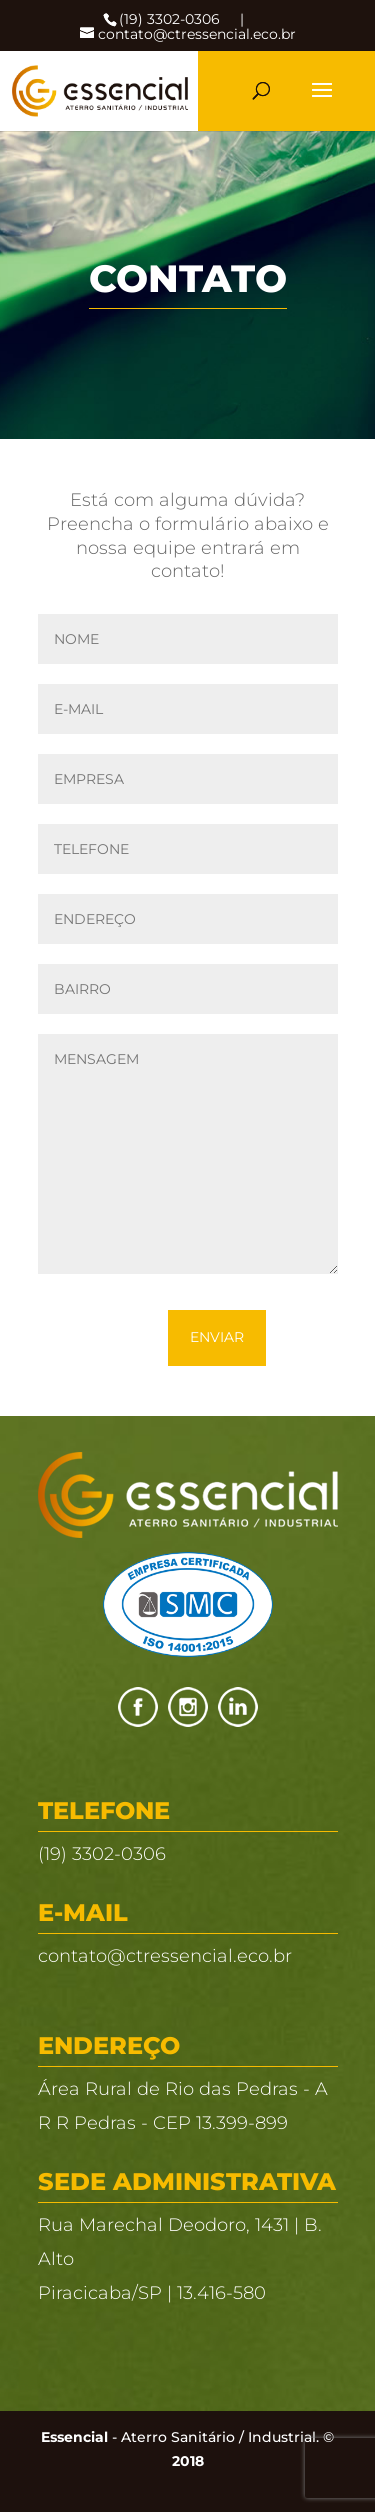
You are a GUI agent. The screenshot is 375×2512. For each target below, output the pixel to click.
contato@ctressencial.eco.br (165, 1956)
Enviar (217, 1337)
